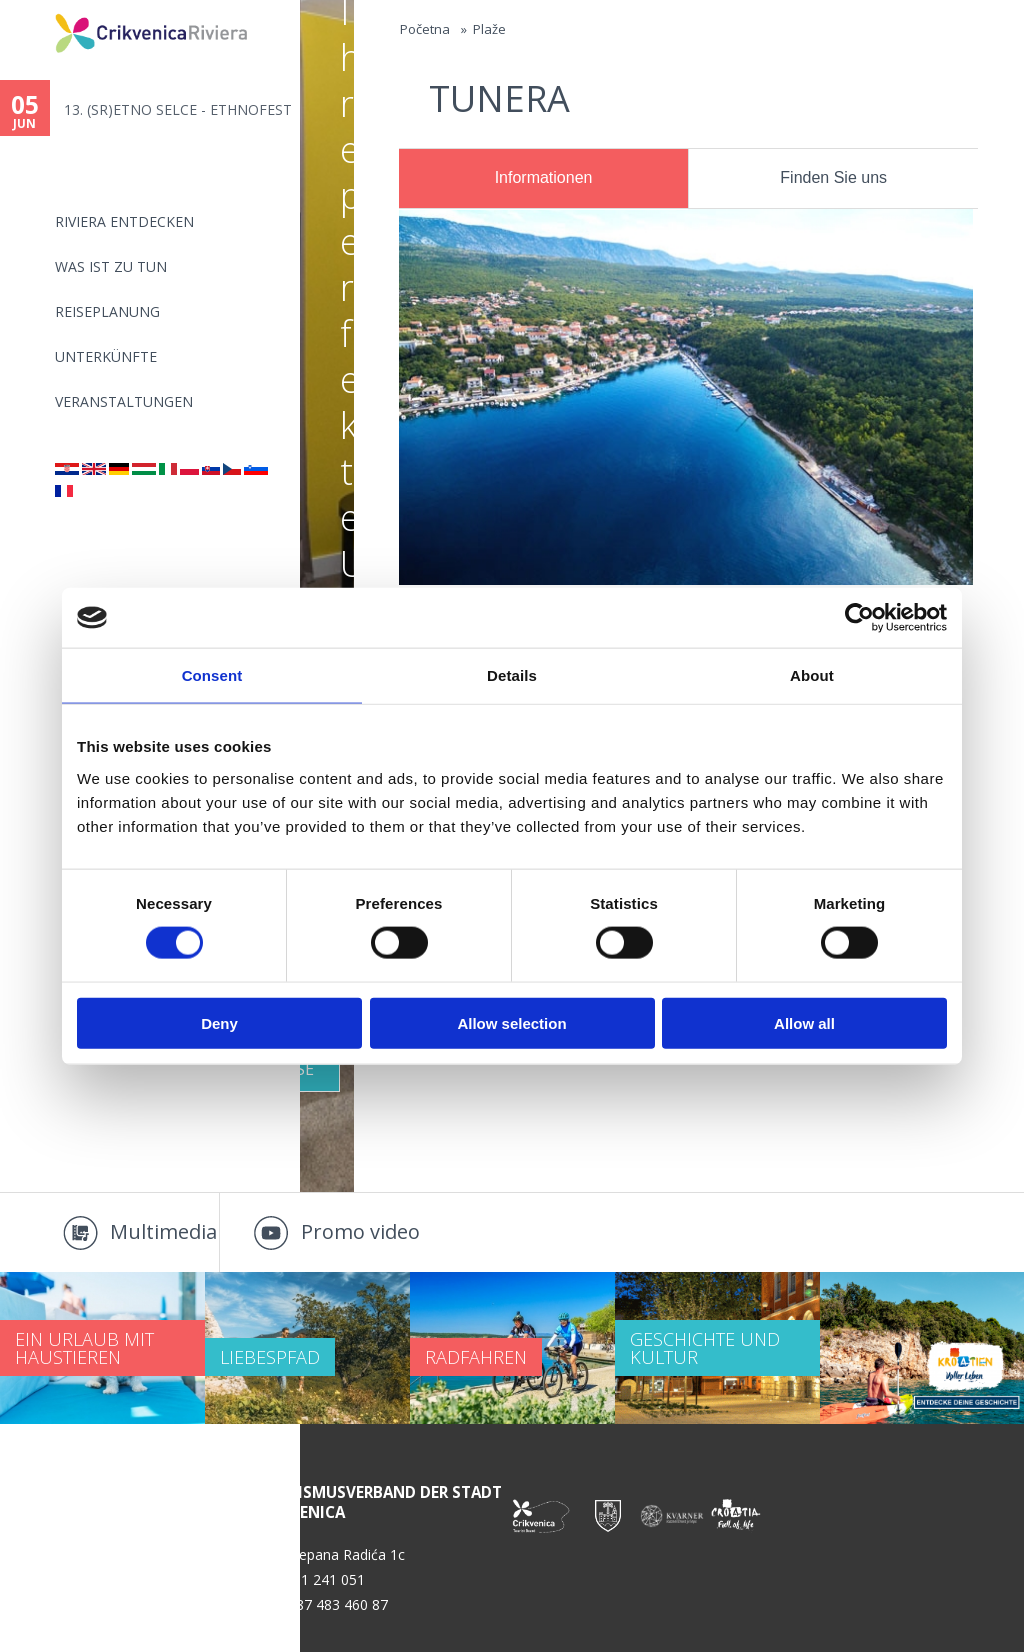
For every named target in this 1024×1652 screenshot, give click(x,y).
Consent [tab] (212, 675)
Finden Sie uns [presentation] (833, 177)
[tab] (543, 179)
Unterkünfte (106, 356)
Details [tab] (512, 675)
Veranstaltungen (124, 401)
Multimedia (163, 1231)
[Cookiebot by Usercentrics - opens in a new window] (859, 618)
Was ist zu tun (111, 266)
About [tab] (812, 675)
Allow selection (511, 1022)
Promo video (360, 1231)
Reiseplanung (107, 311)
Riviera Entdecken (124, 221)
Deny (219, 1022)
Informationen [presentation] (544, 177)
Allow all (804, 1022)
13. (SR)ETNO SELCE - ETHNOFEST (178, 109)
